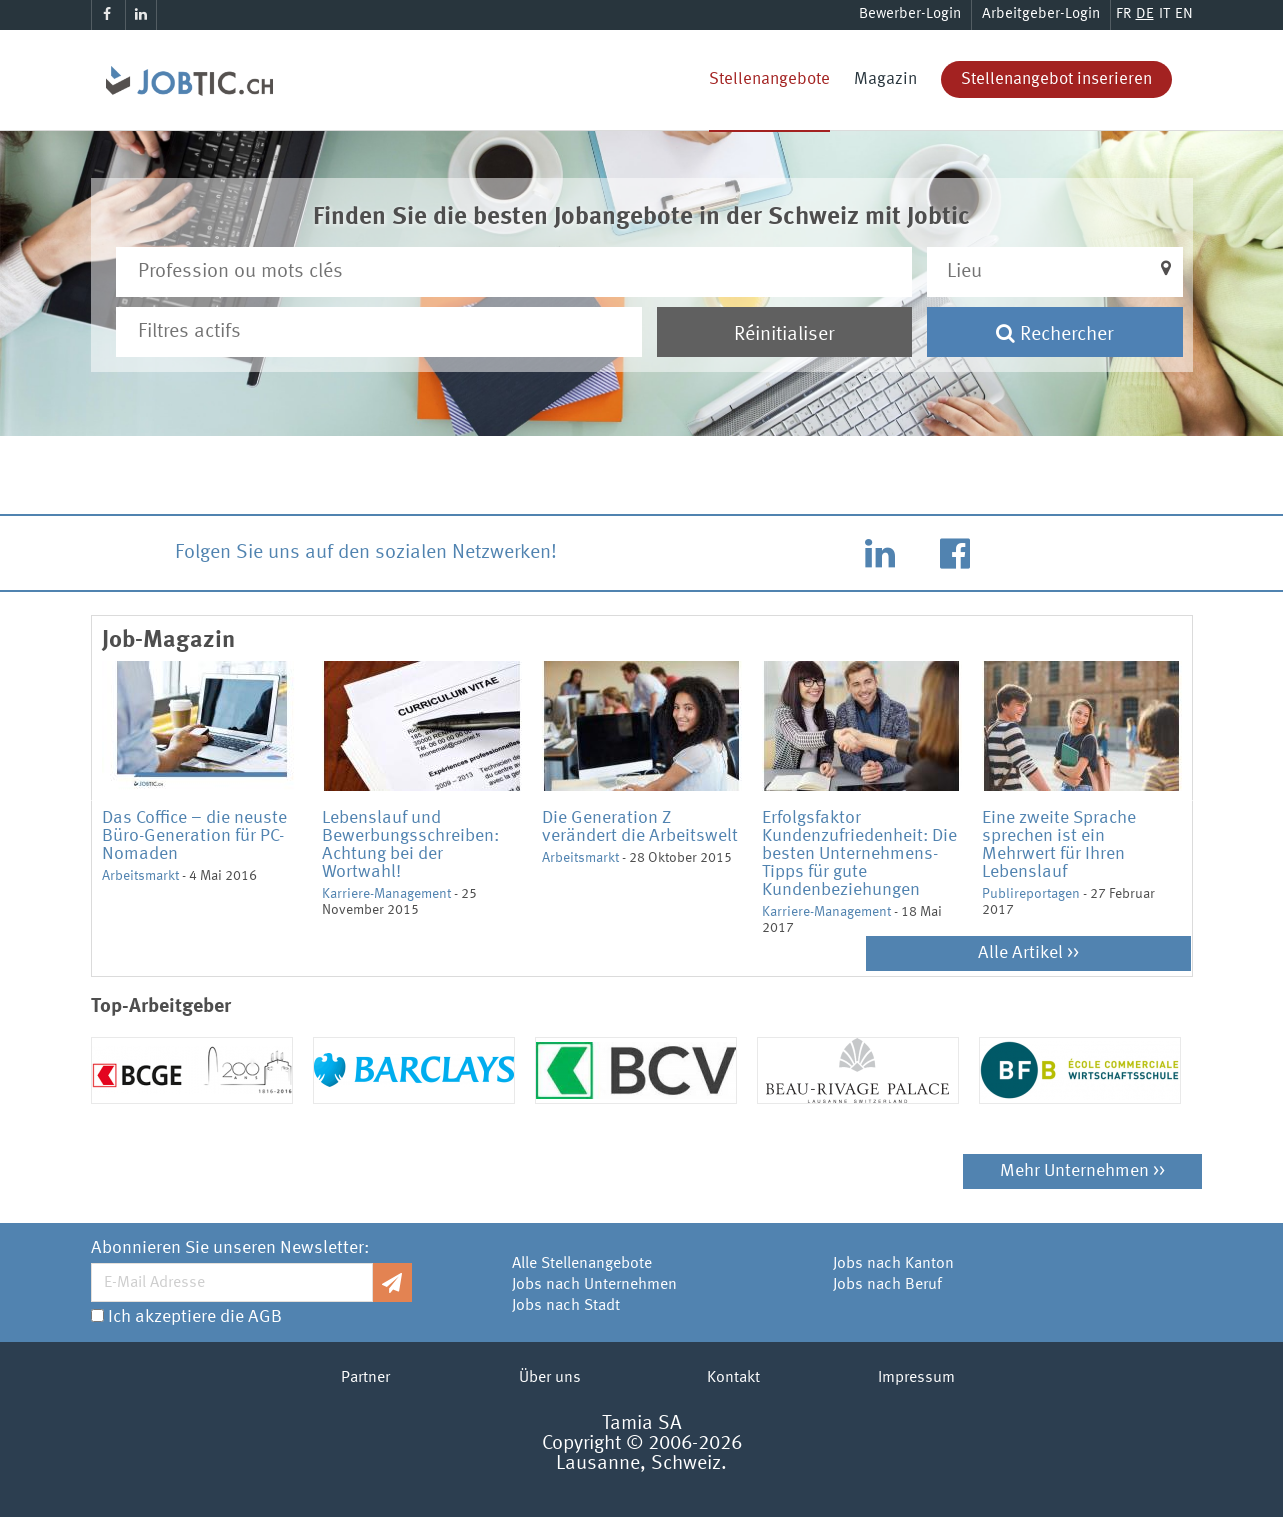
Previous (87, 799)
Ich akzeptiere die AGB (195, 1317)
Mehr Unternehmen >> (1082, 1171)
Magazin (885, 79)
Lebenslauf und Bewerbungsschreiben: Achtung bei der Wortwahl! (410, 845)
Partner (365, 1378)
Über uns (550, 1378)
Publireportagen (1031, 894)
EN (1184, 14)
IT (1164, 14)
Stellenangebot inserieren (1056, 79)
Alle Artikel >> (1028, 953)
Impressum (916, 1378)
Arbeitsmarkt (140, 876)
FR (1123, 14)
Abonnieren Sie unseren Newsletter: (230, 1248)
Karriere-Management (386, 894)
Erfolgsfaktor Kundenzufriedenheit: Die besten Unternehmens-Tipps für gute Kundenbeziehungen (859, 854)
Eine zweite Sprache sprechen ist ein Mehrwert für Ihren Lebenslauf (1059, 845)
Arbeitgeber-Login (1041, 14)
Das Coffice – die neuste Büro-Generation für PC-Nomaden (194, 836)
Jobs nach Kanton (893, 1264)
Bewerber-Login (910, 14)
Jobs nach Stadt (566, 1306)
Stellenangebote (769, 79)
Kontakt (733, 1378)
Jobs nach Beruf (887, 1285)
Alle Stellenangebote (582, 1264)
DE (1145, 14)
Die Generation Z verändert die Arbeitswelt (640, 827)
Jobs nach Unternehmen (594, 1285)
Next (1197, 799)
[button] (1055, 272)
